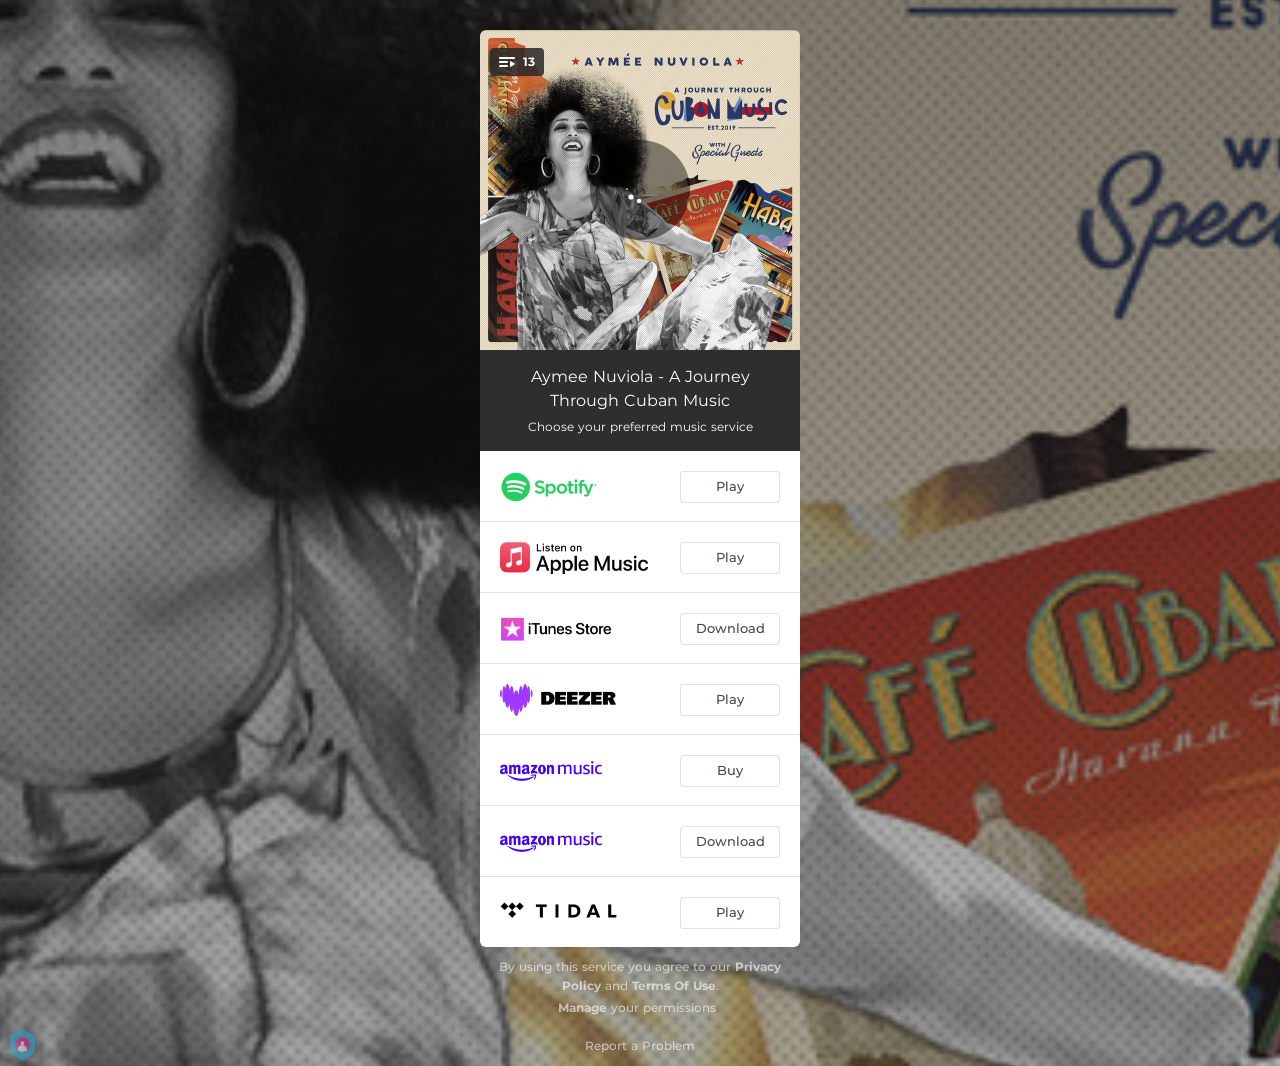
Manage (582, 1007)
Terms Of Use (674, 985)
